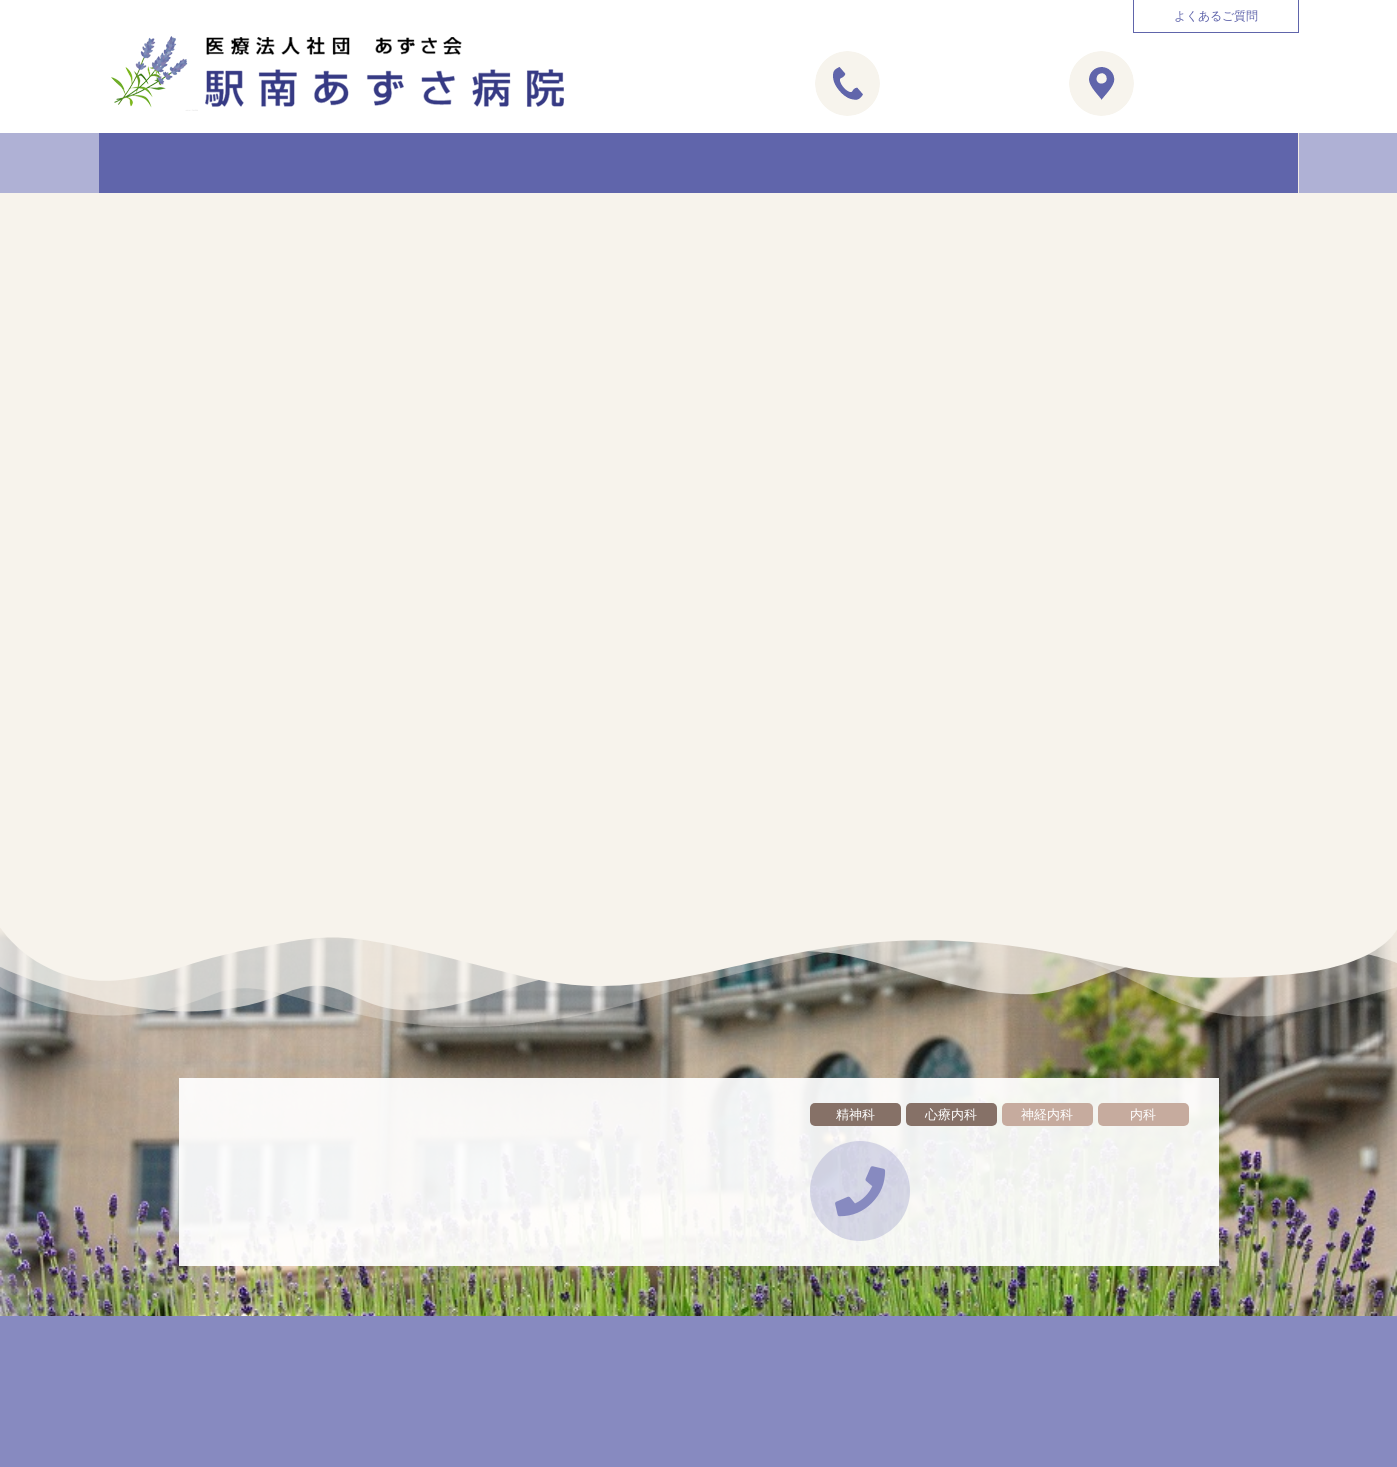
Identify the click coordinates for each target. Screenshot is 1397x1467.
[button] (1216, 16)
